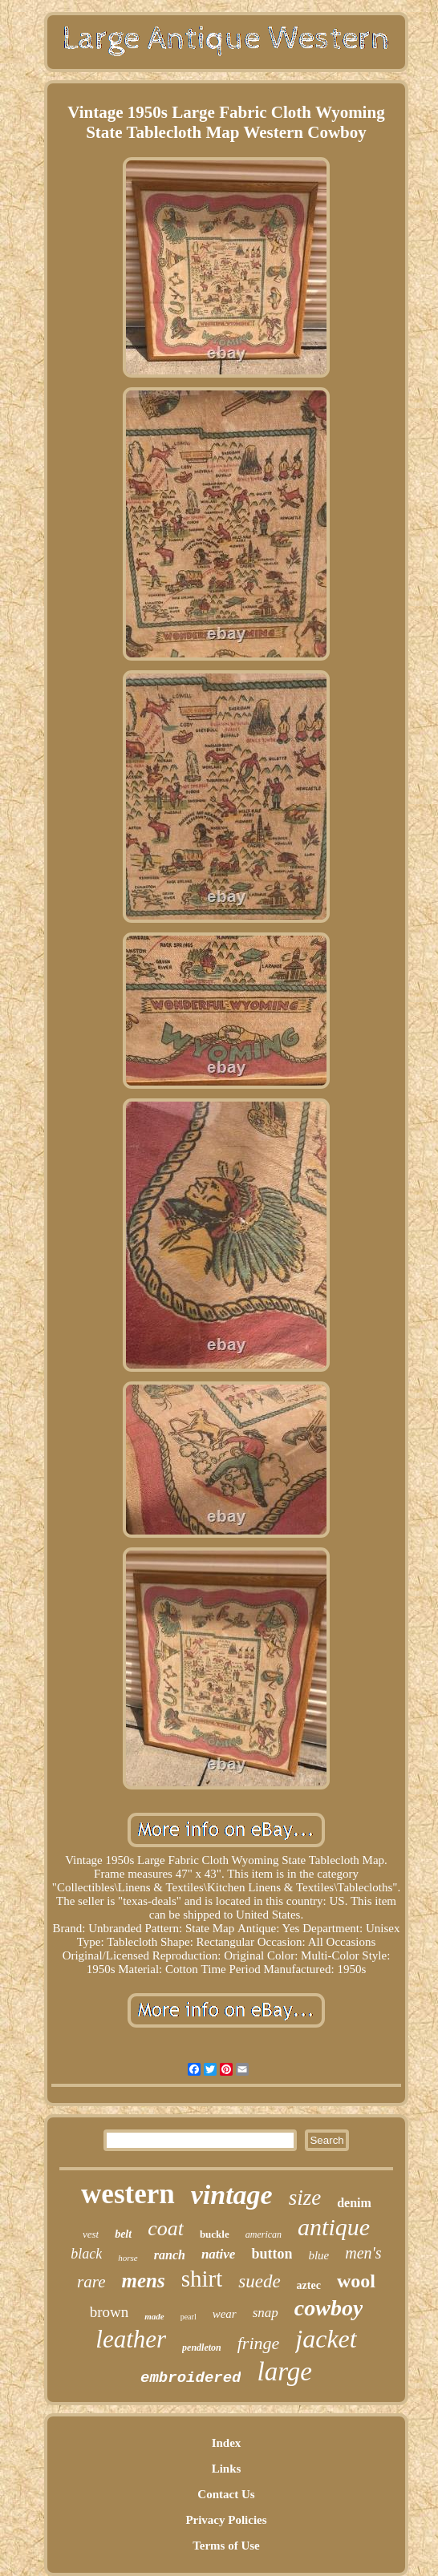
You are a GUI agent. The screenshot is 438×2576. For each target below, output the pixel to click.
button (271, 2254)
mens (142, 2280)
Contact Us (225, 2494)
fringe (258, 2343)
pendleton (201, 2347)
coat (166, 2228)
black (86, 2254)
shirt (202, 2278)
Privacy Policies (225, 2519)
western (128, 2194)
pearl (188, 2316)
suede (259, 2281)
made (154, 2316)
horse (127, 2258)
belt (123, 2234)
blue (318, 2255)
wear (225, 2313)
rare (91, 2281)
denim (354, 2203)
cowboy (328, 2307)
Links (226, 2468)
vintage (232, 2195)
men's (363, 2253)
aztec (309, 2285)
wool (356, 2281)
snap (265, 2312)
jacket (325, 2338)
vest (91, 2234)
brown (109, 2311)
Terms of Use (226, 2545)
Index (226, 2442)
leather (130, 2339)
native (218, 2254)
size (305, 2198)
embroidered (190, 2378)
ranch (169, 2255)
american (263, 2234)
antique (334, 2227)
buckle (214, 2234)
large (284, 2371)
